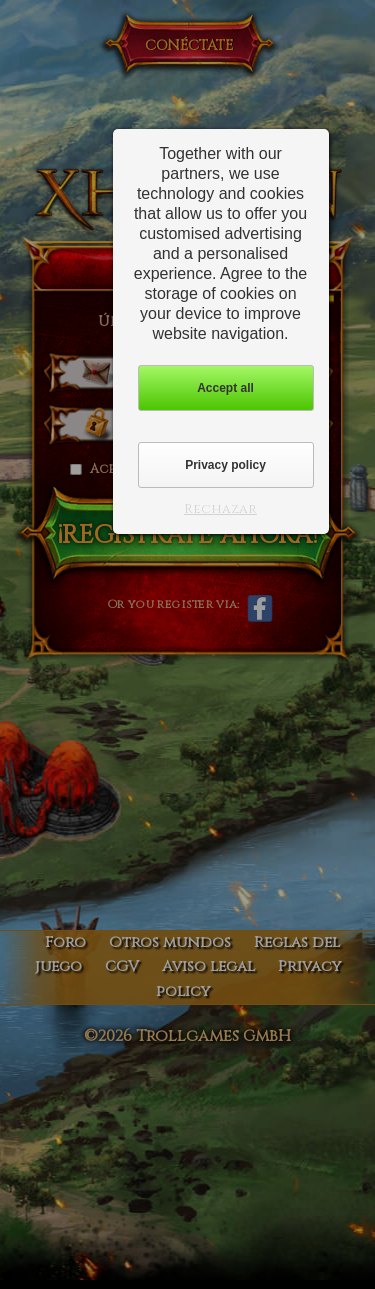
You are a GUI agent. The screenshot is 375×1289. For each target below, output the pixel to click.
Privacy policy (225, 465)
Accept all (225, 388)
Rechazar (220, 509)
